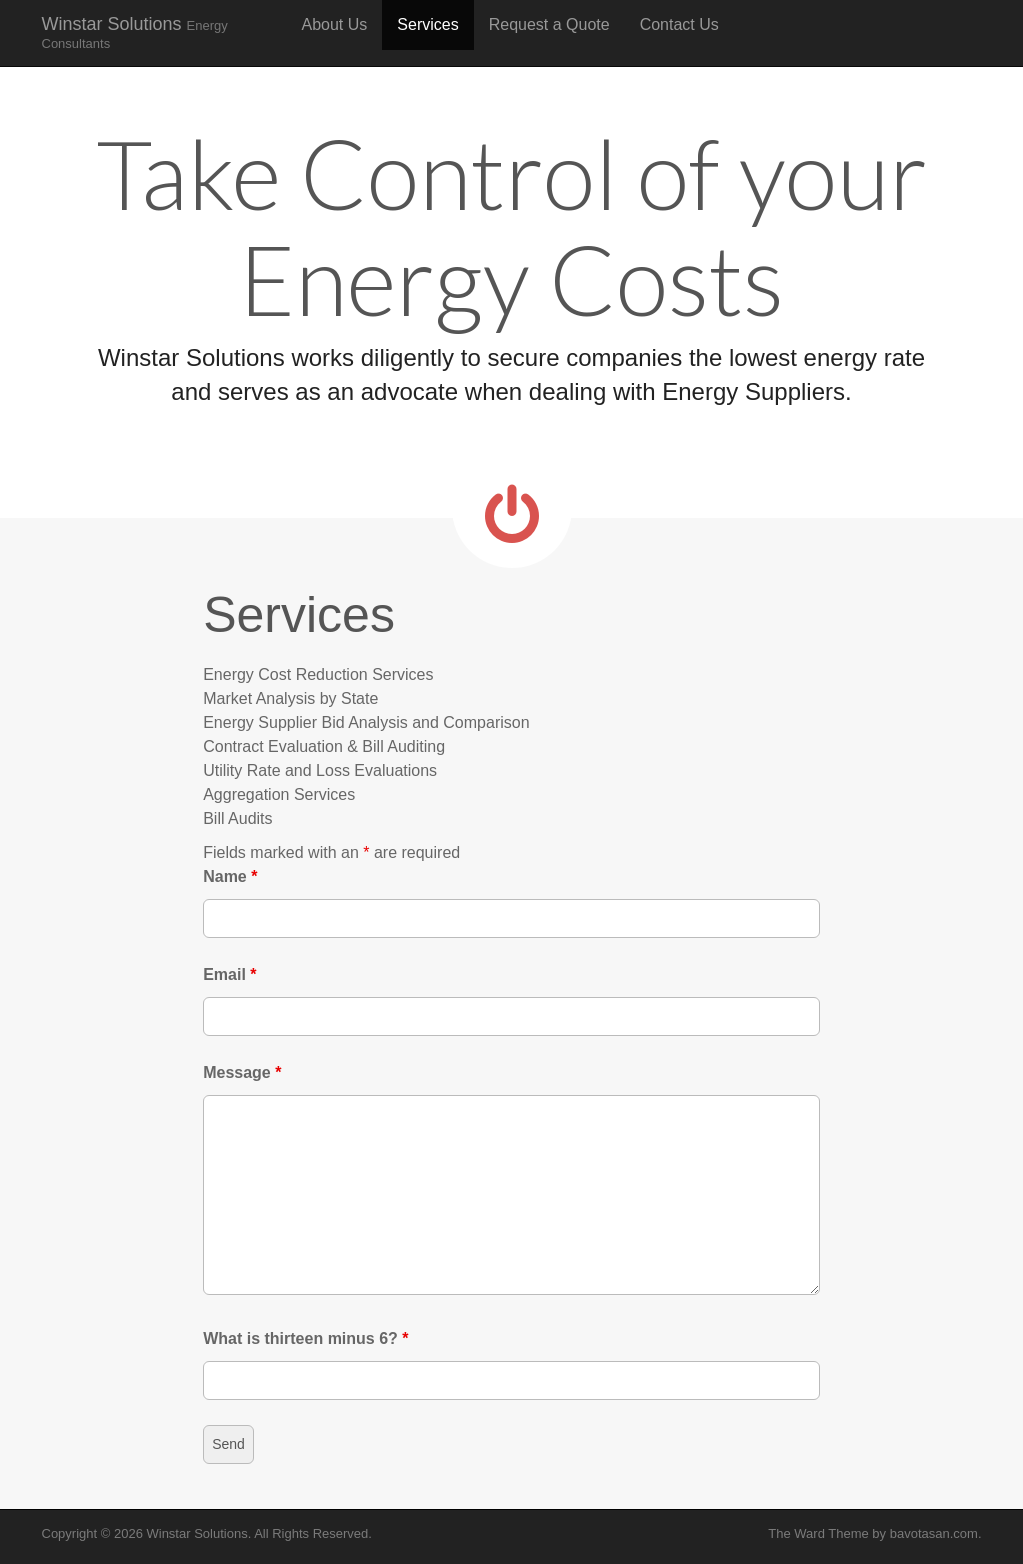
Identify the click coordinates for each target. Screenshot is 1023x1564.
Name (230, 876)
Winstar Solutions (135, 32)
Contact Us (679, 24)
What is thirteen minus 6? (305, 1338)
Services (427, 24)
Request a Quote (549, 24)
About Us (335, 24)
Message (242, 1072)
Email (229, 974)
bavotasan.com (934, 1533)
